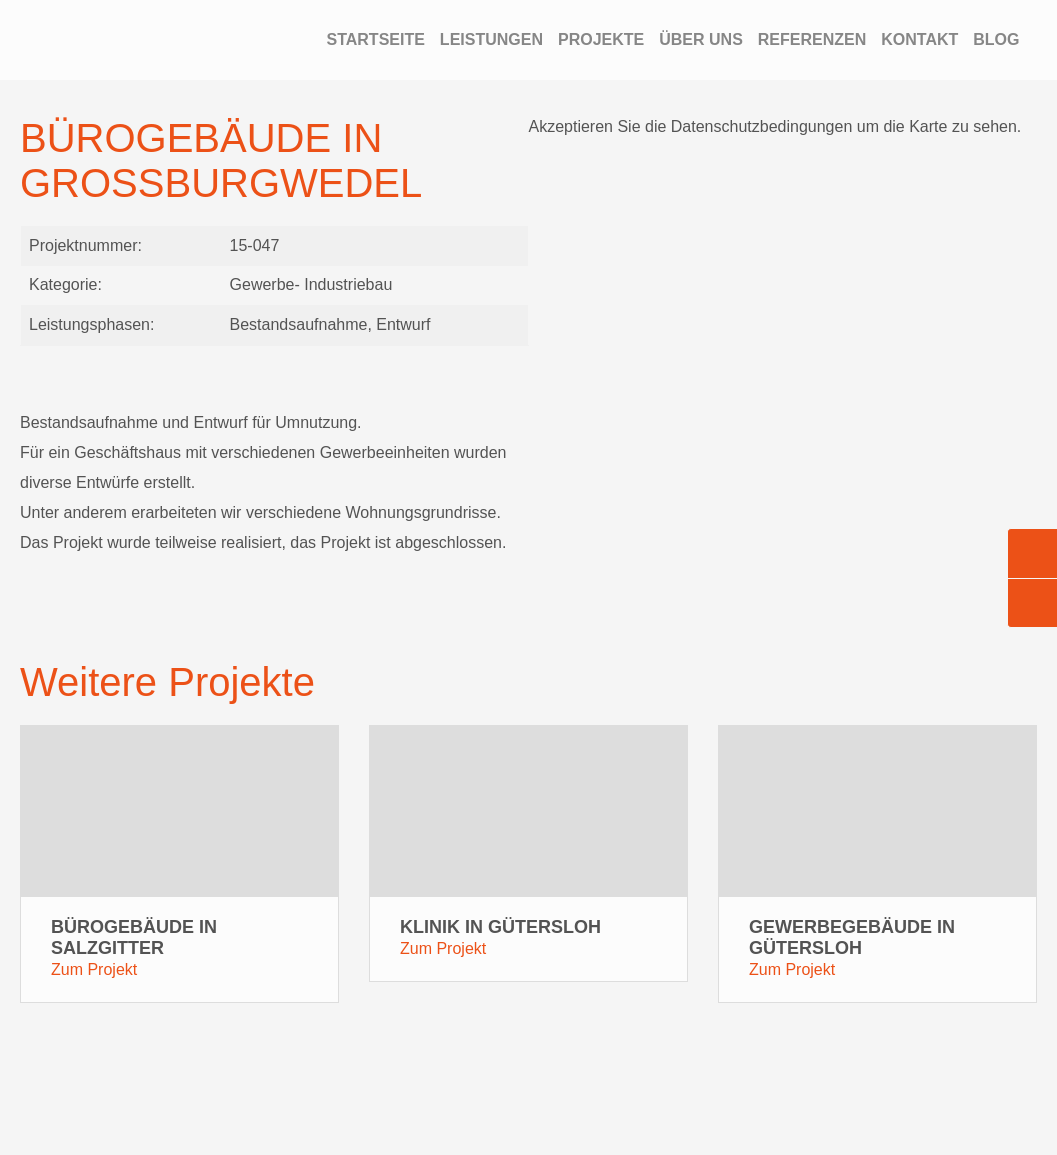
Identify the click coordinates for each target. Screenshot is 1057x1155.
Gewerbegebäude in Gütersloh (852, 940)
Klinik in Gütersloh (500, 930)
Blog (996, 39)
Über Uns (701, 39)
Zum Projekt (94, 972)
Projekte (601, 39)
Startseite (375, 39)
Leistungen (491, 39)
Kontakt (919, 39)
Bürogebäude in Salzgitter (134, 940)
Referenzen (812, 39)
